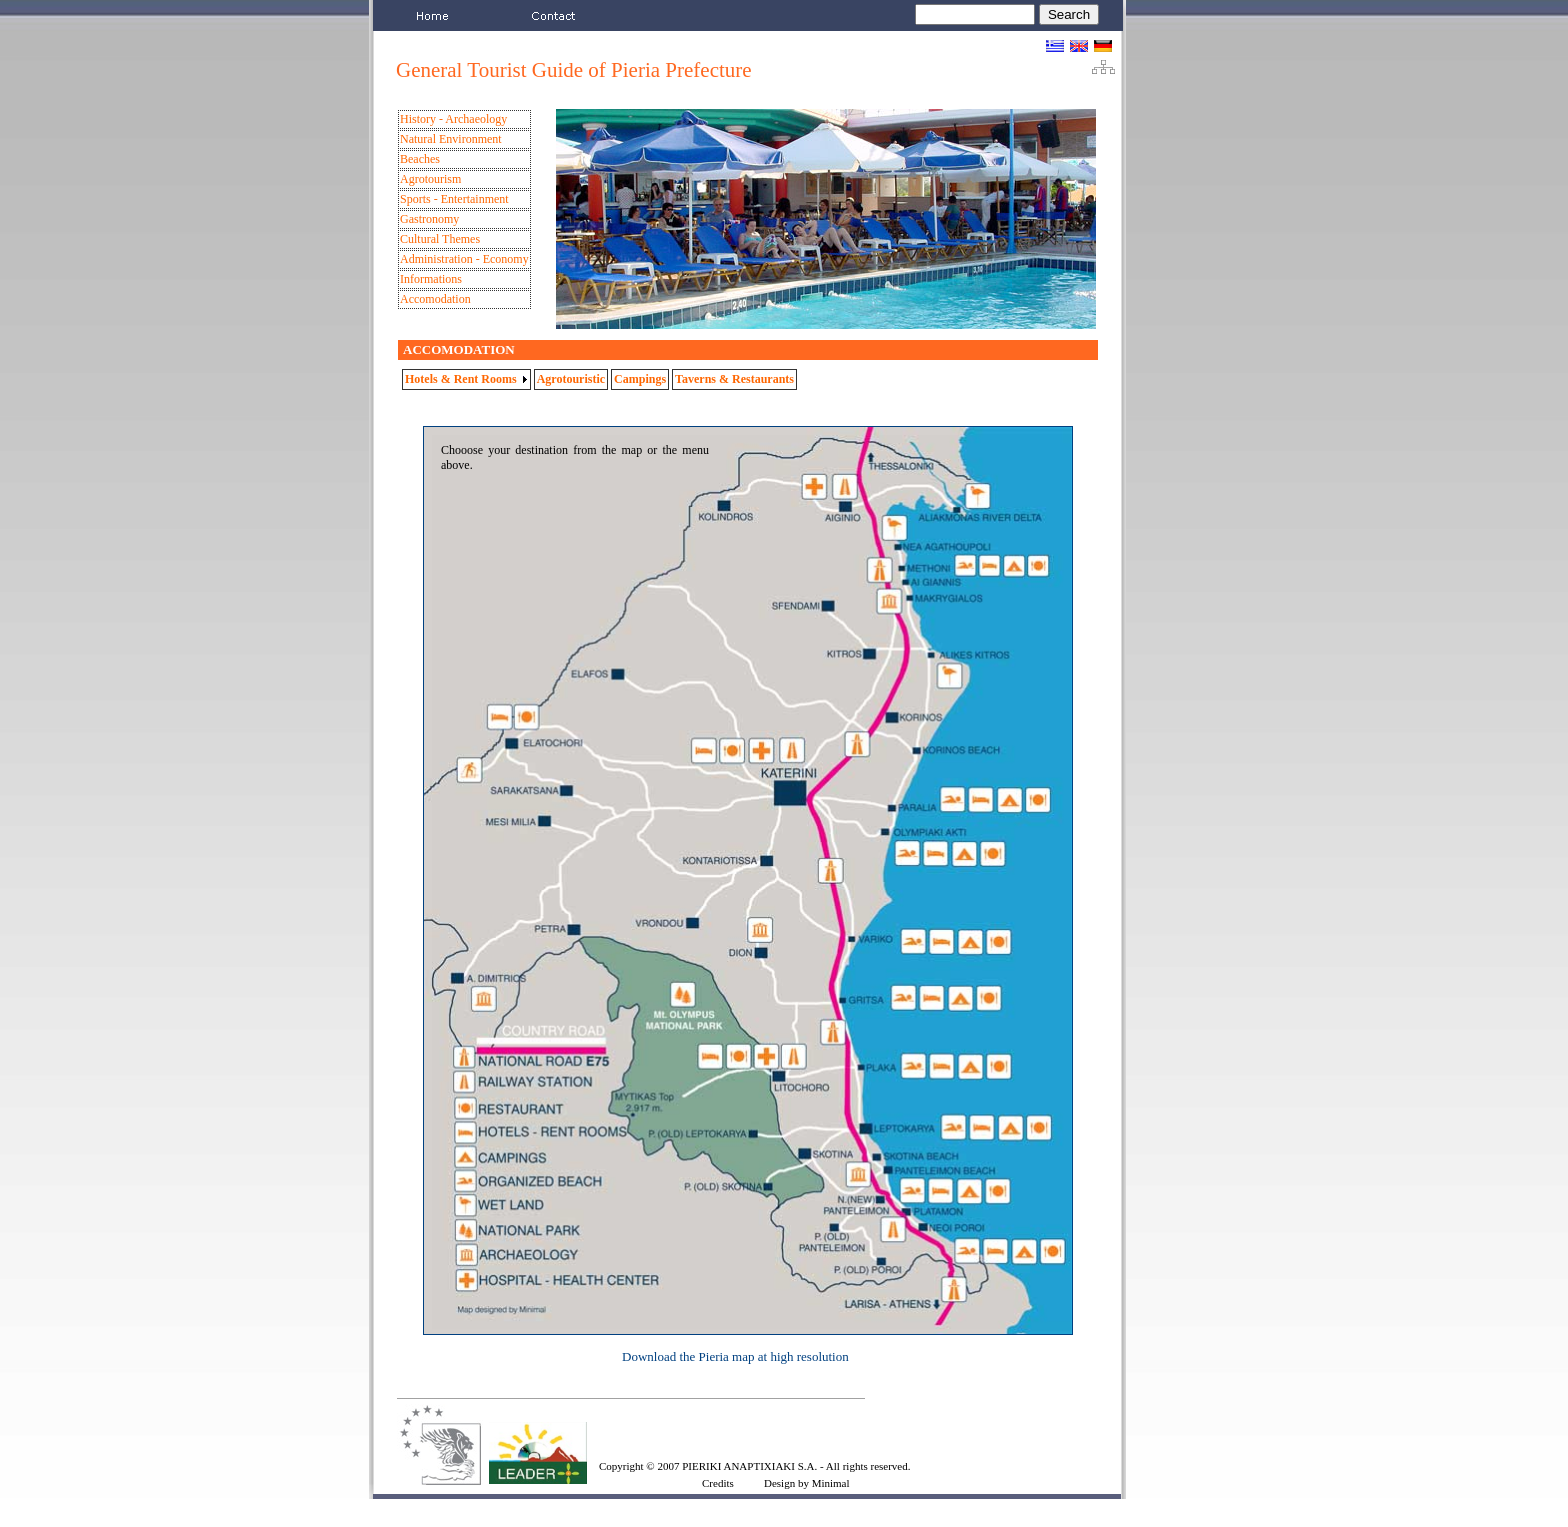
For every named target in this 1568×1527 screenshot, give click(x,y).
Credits (718, 1483)
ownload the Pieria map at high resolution (739, 1356)
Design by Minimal (807, 1483)
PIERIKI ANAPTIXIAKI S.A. (749, 1466)
